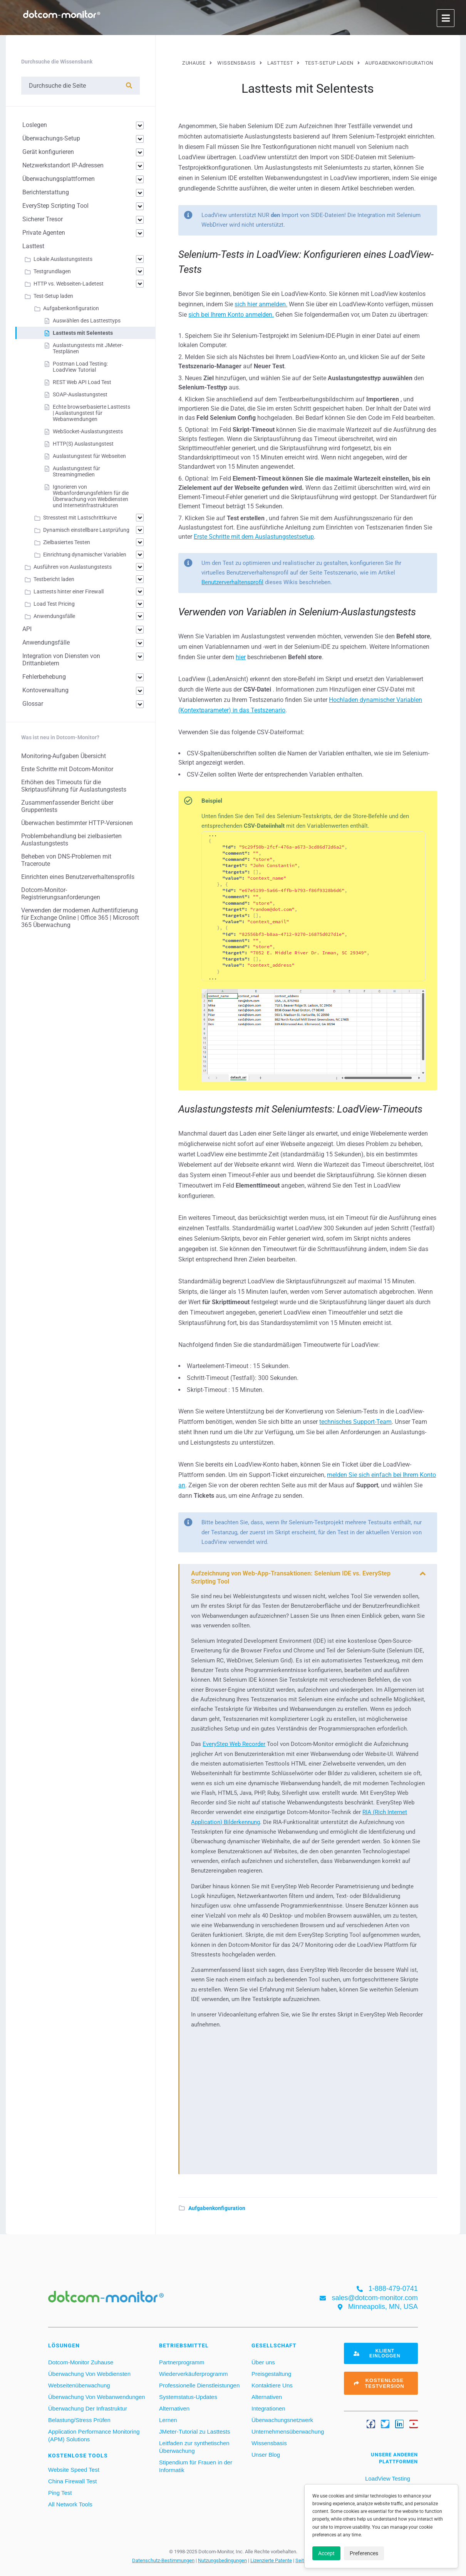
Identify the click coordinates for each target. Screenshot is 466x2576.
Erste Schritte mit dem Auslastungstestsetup (254, 536)
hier (241, 657)
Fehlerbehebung (44, 676)
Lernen (168, 2420)
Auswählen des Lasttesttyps (87, 320)
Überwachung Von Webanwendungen (96, 2397)
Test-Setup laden (53, 296)
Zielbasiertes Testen (66, 542)
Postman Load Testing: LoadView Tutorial (80, 367)
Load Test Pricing (54, 604)
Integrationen (268, 2408)
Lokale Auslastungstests (63, 259)
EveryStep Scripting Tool (55, 205)
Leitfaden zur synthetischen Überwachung (194, 2447)
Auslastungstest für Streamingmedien (76, 471)
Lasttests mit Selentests (83, 333)
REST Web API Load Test (82, 382)
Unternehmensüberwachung (287, 2431)
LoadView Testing (387, 2478)
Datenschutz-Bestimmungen (163, 2560)
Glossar (32, 703)
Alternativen (174, 2408)
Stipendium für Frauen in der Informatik (195, 2466)
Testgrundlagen (52, 271)
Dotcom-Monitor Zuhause (80, 2362)
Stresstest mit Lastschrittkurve (80, 518)
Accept (326, 2553)
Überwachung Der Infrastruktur (87, 2408)
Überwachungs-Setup (51, 138)
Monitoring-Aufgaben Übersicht (63, 756)
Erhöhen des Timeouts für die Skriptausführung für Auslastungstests (73, 785)
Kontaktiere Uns (272, 2385)
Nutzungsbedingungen (222, 2560)
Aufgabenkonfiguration (216, 2208)
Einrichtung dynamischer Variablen (84, 554)
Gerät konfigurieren (48, 151)
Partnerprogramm (182, 2362)
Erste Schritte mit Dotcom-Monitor (67, 769)
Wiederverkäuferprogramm (193, 2374)
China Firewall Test (72, 2481)
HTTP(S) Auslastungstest (83, 444)
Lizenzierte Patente (271, 2560)
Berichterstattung (45, 192)
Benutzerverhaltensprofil (232, 582)
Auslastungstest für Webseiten (89, 456)
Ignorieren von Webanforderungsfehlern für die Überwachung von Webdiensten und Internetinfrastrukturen (91, 496)
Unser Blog (265, 2454)
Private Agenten (43, 232)
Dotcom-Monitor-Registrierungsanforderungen (60, 893)
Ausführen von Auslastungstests (73, 567)
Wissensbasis (269, 2443)
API (27, 629)
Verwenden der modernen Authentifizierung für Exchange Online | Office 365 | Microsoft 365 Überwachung (80, 918)
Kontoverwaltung (45, 690)
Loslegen (34, 125)
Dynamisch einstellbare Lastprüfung (86, 530)
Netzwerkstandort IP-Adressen (63, 165)
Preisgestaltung (271, 2374)
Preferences (364, 2553)
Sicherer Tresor (42, 219)
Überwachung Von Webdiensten (89, 2374)
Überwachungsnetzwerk (282, 2420)
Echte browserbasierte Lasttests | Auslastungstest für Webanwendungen (91, 413)
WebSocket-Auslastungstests (88, 431)
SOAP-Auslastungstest (80, 394)
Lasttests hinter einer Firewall (69, 591)
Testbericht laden (54, 579)
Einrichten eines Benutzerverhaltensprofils (77, 876)
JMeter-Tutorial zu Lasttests (194, 2431)
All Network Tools (70, 2504)
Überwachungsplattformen (58, 178)
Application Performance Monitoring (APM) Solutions (94, 2435)
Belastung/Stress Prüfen (79, 2420)
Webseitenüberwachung (79, 2385)
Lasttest (33, 246)
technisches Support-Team (355, 1421)
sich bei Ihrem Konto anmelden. (231, 314)
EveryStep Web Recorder (234, 1744)
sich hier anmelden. (261, 304)
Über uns (263, 2362)
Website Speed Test (73, 2469)
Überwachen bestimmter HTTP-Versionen (77, 823)
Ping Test (60, 2492)
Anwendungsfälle (54, 616)
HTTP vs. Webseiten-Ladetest (69, 284)
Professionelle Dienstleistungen (199, 2385)
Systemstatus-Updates (188, 2397)
